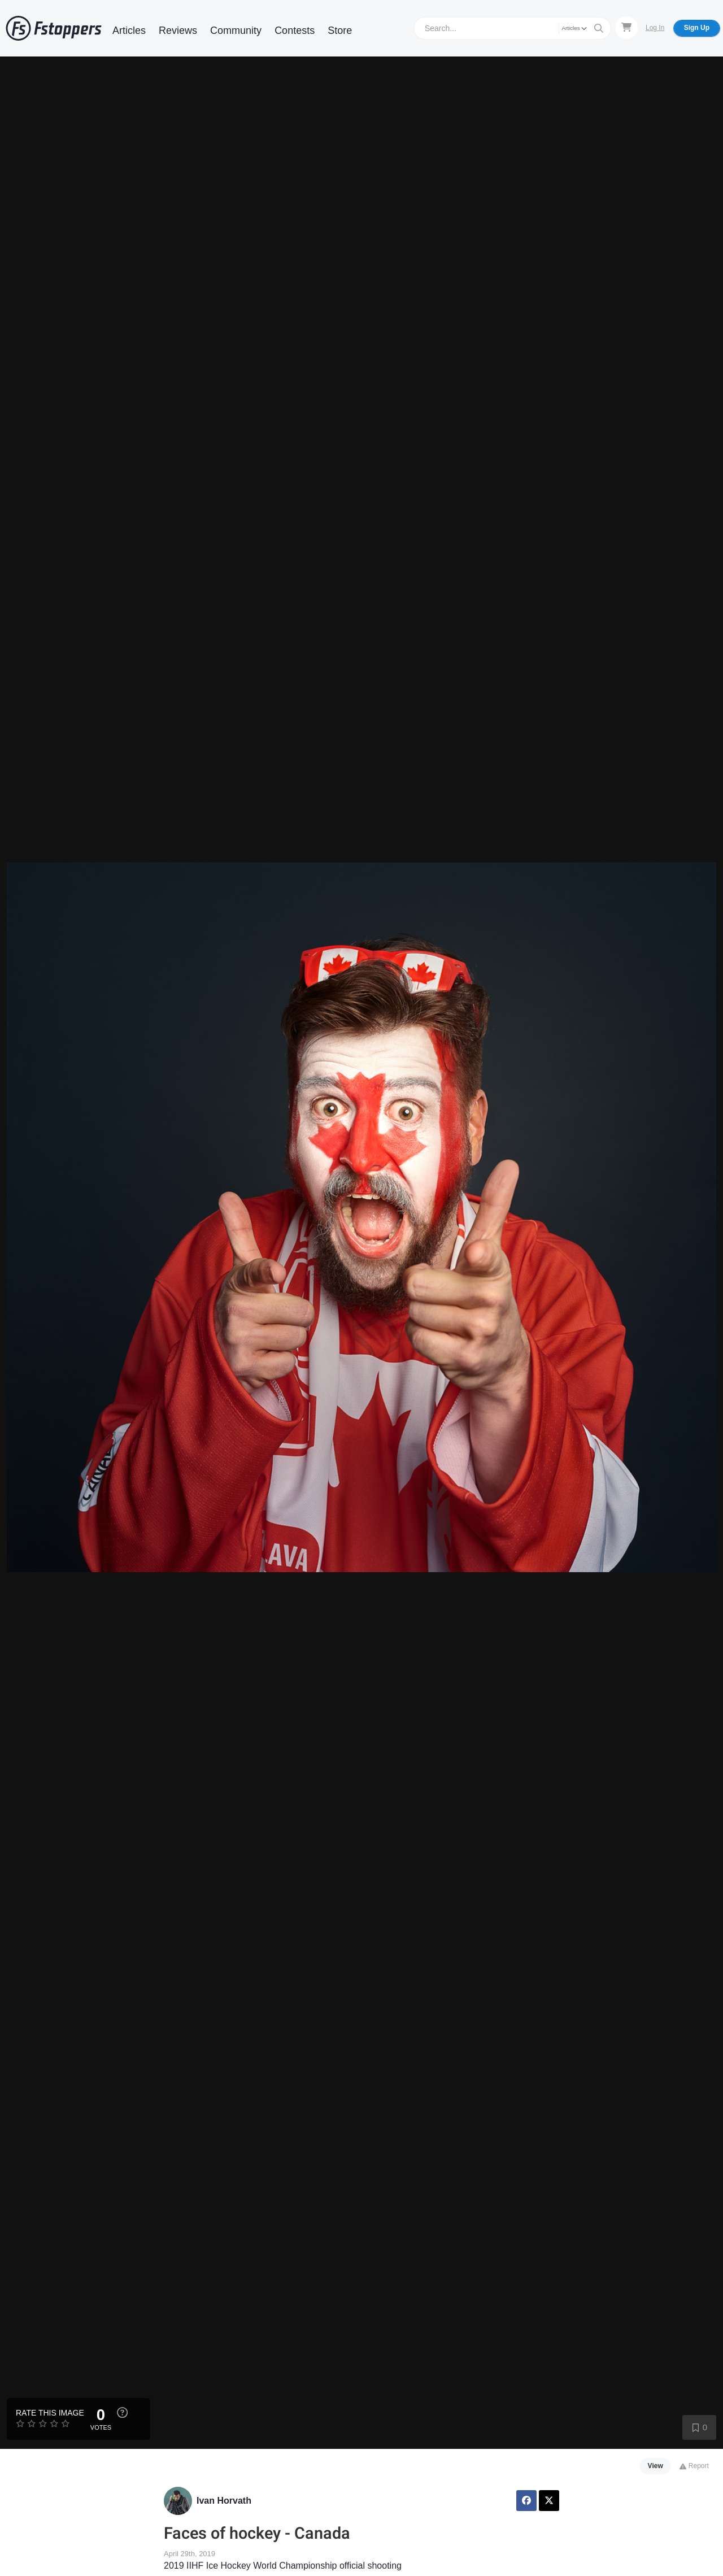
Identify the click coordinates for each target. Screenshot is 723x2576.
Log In (655, 28)
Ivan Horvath (224, 2500)
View (655, 2466)
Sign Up (696, 28)
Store (340, 30)
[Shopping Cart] (626, 27)
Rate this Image (50, 2412)
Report (694, 2466)
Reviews (178, 30)
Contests (295, 30)
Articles (129, 30)
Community (236, 30)
